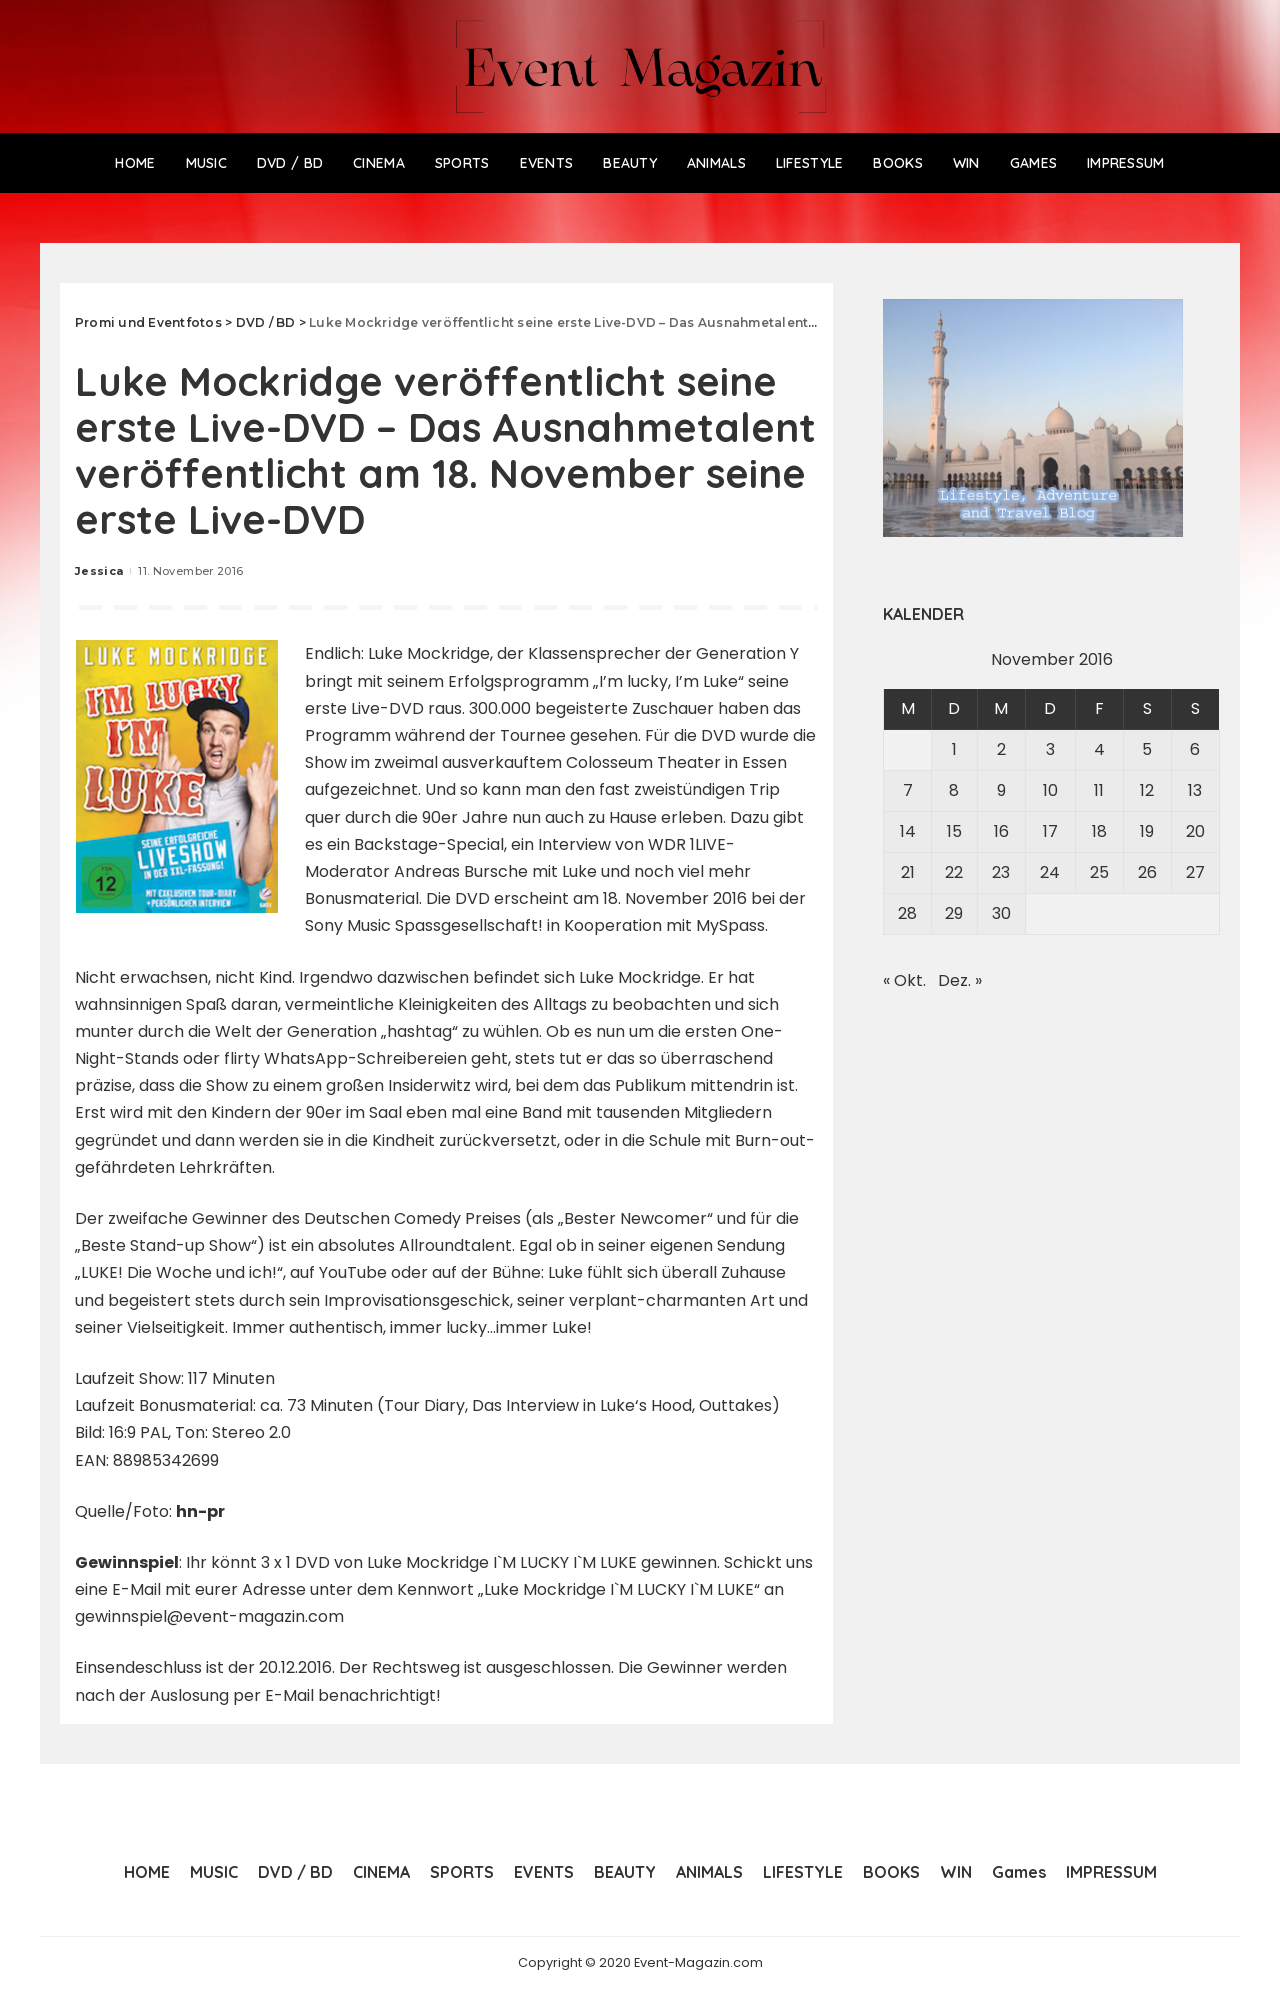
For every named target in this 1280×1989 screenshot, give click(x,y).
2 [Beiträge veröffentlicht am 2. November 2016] (1001, 749)
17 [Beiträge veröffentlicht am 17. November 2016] (1050, 831)
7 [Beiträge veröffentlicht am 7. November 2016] (908, 790)
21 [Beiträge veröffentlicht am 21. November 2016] (908, 872)
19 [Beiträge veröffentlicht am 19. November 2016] (1147, 831)
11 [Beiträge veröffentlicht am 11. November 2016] (1099, 790)
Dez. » (960, 980)
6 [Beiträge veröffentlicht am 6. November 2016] (1195, 749)
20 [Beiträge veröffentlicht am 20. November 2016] (1195, 831)
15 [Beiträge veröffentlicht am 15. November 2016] (954, 831)
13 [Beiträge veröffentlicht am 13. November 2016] (1195, 790)
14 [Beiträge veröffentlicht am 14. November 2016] (908, 831)
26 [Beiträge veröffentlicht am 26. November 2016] (1147, 872)
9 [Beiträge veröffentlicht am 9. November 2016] (1001, 790)
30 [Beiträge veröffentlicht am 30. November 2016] (1001, 913)
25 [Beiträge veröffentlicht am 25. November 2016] (1099, 872)
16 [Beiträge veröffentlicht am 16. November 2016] (1001, 831)
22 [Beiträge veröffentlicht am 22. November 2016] (954, 872)
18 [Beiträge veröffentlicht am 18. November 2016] (1099, 831)
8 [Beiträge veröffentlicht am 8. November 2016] (954, 790)
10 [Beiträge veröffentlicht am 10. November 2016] (1050, 790)
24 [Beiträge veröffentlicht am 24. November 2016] (1050, 872)
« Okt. (904, 980)
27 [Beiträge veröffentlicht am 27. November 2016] (1195, 872)
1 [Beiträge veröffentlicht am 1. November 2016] (954, 749)
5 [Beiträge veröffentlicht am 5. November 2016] (1147, 749)
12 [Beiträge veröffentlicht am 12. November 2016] (1147, 790)
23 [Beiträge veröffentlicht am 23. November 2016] (1001, 872)
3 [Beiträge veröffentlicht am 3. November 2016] (1050, 749)
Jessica (99, 571)
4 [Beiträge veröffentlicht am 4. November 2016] (1099, 749)
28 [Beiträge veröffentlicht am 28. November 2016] (907, 913)
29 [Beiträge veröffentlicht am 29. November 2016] (954, 913)
